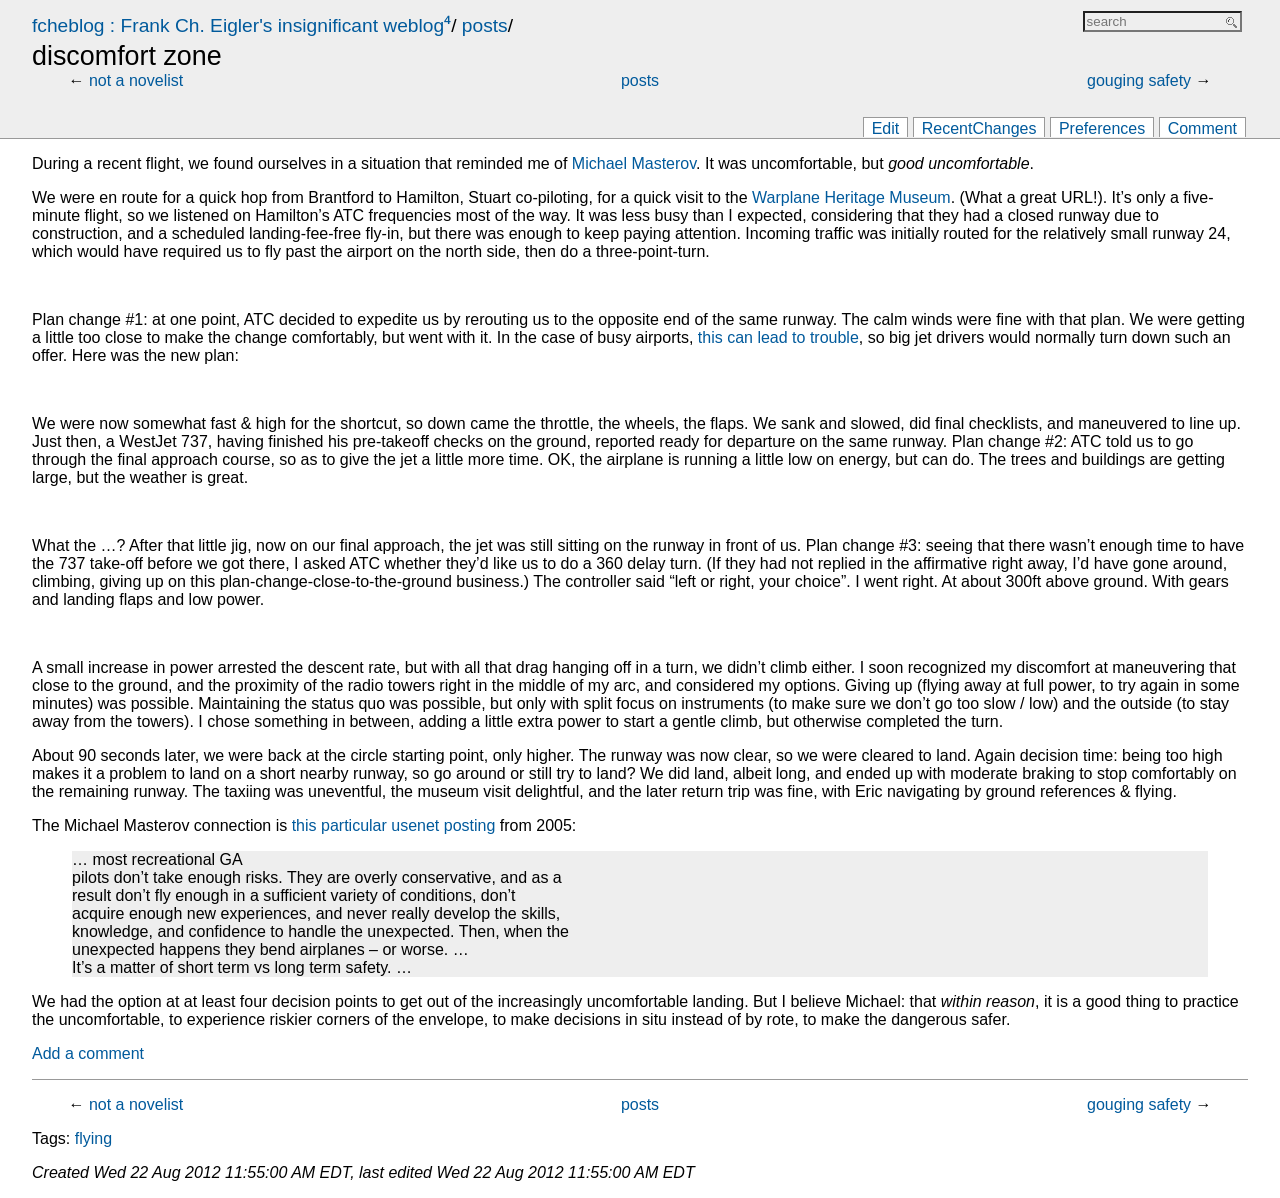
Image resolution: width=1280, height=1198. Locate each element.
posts (485, 25)
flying (93, 1138)
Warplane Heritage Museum (851, 197)
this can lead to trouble (778, 337)
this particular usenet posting (394, 825)
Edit (886, 128)
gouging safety (1139, 80)
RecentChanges (979, 128)
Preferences (1102, 128)
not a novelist (136, 80)
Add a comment (88, 1053)
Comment (1202, 128)
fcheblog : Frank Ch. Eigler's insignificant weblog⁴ (241, 25)
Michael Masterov (634, 163)
